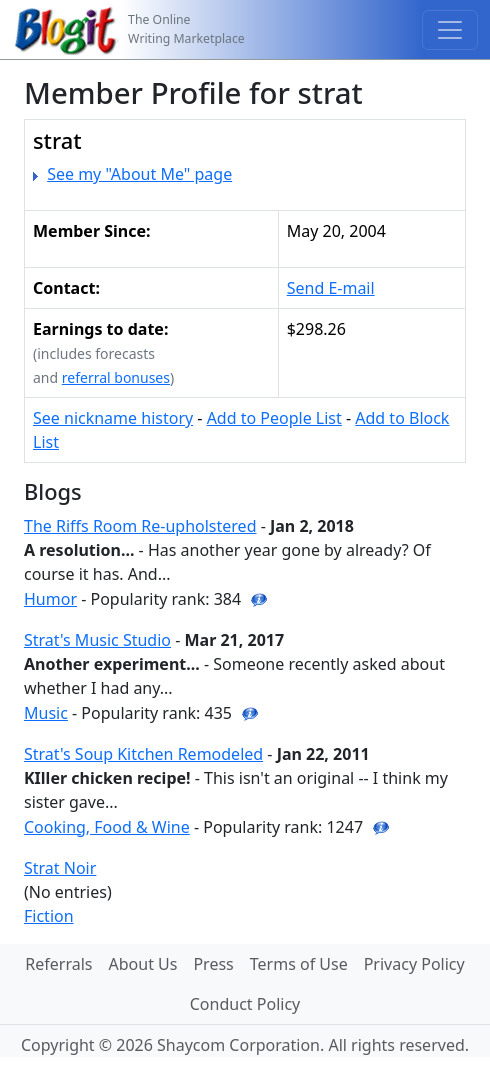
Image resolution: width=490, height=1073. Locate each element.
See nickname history (113, 418)
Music (46, 713)
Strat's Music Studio (97, 640)
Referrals (58, 964)
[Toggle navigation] (450, 30)
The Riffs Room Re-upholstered (140, 526)
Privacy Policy (414, 964)
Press (213, 964)
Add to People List (274, 418)
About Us (143, 964)
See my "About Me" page (139, 174)
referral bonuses (116, 377)
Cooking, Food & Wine (107, 827)
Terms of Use (299, 964)
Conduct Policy (245, 1004)
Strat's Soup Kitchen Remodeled (143, 754)
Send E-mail (331, 288)
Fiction (49, 916)
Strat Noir (60, 868)
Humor (50, 599)
